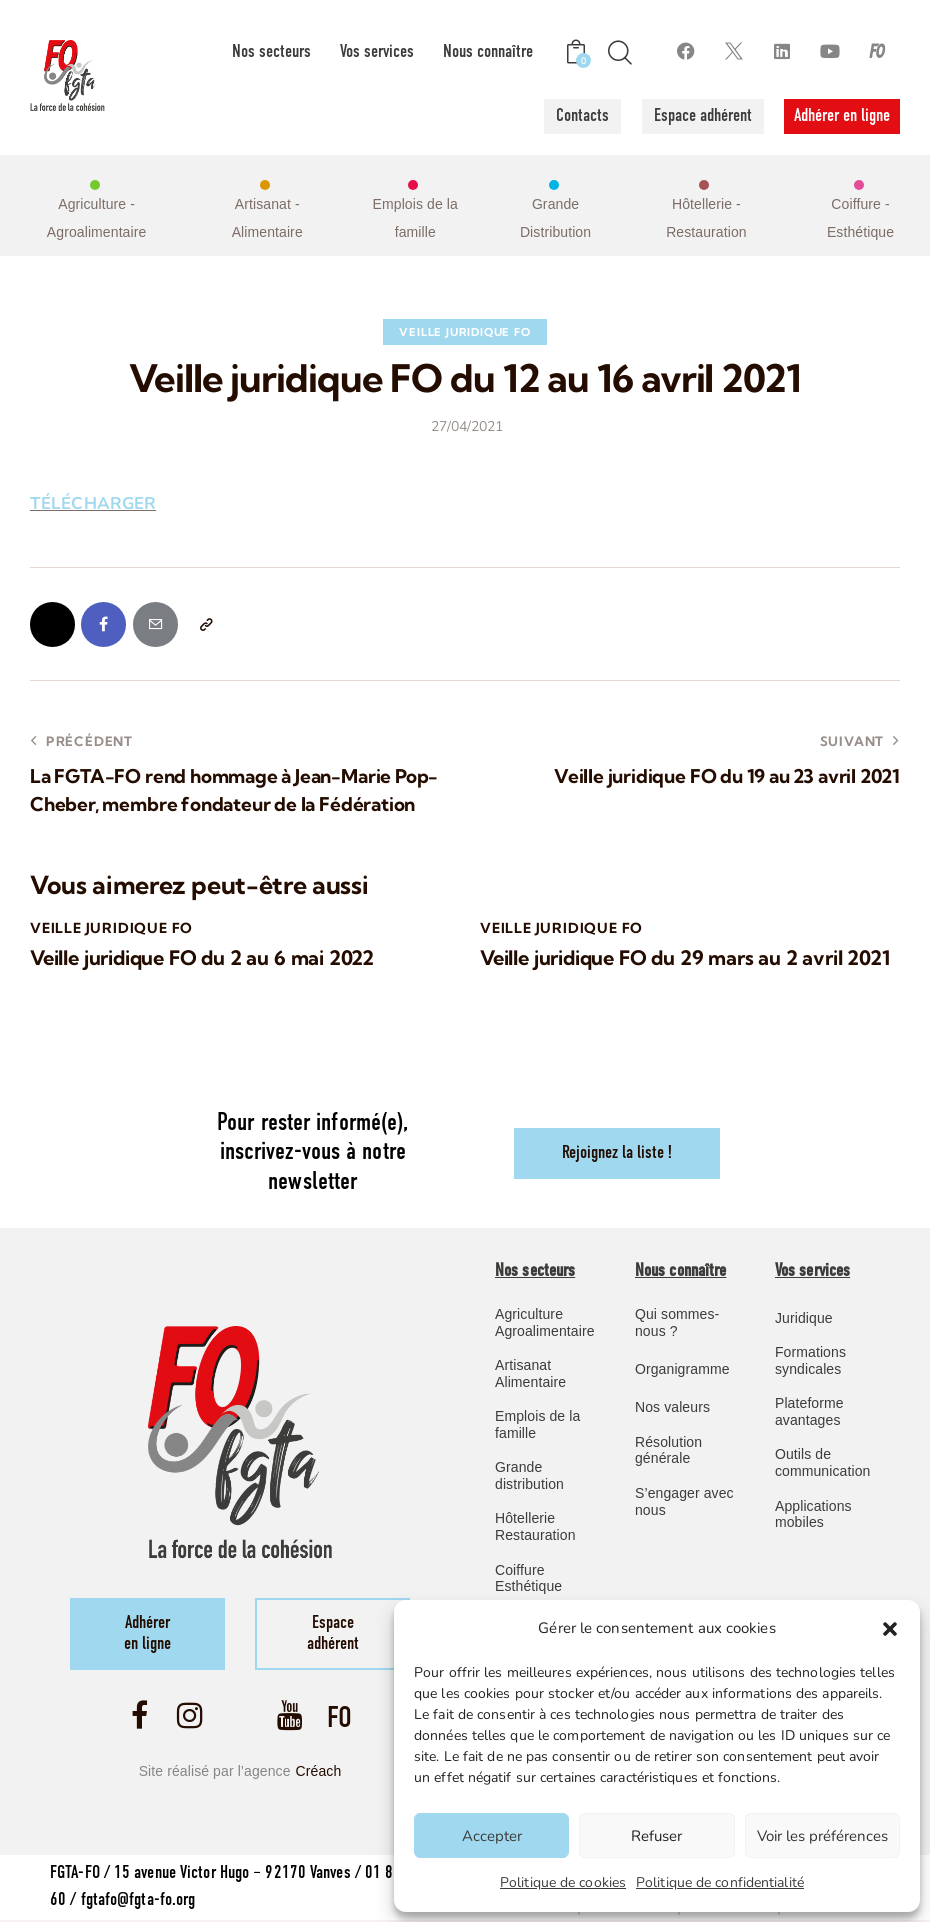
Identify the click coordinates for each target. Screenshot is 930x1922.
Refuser (656, 1836)
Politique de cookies (563, 1882)
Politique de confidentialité (720, 1882)
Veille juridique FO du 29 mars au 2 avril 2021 (684, 958)
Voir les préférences (822, 1836)
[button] (890, 1629)
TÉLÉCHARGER (93, 503)
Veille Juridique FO (464, 332)
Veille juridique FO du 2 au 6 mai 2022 (202, 958)
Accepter (492, 1836)
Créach (319, 1773)
